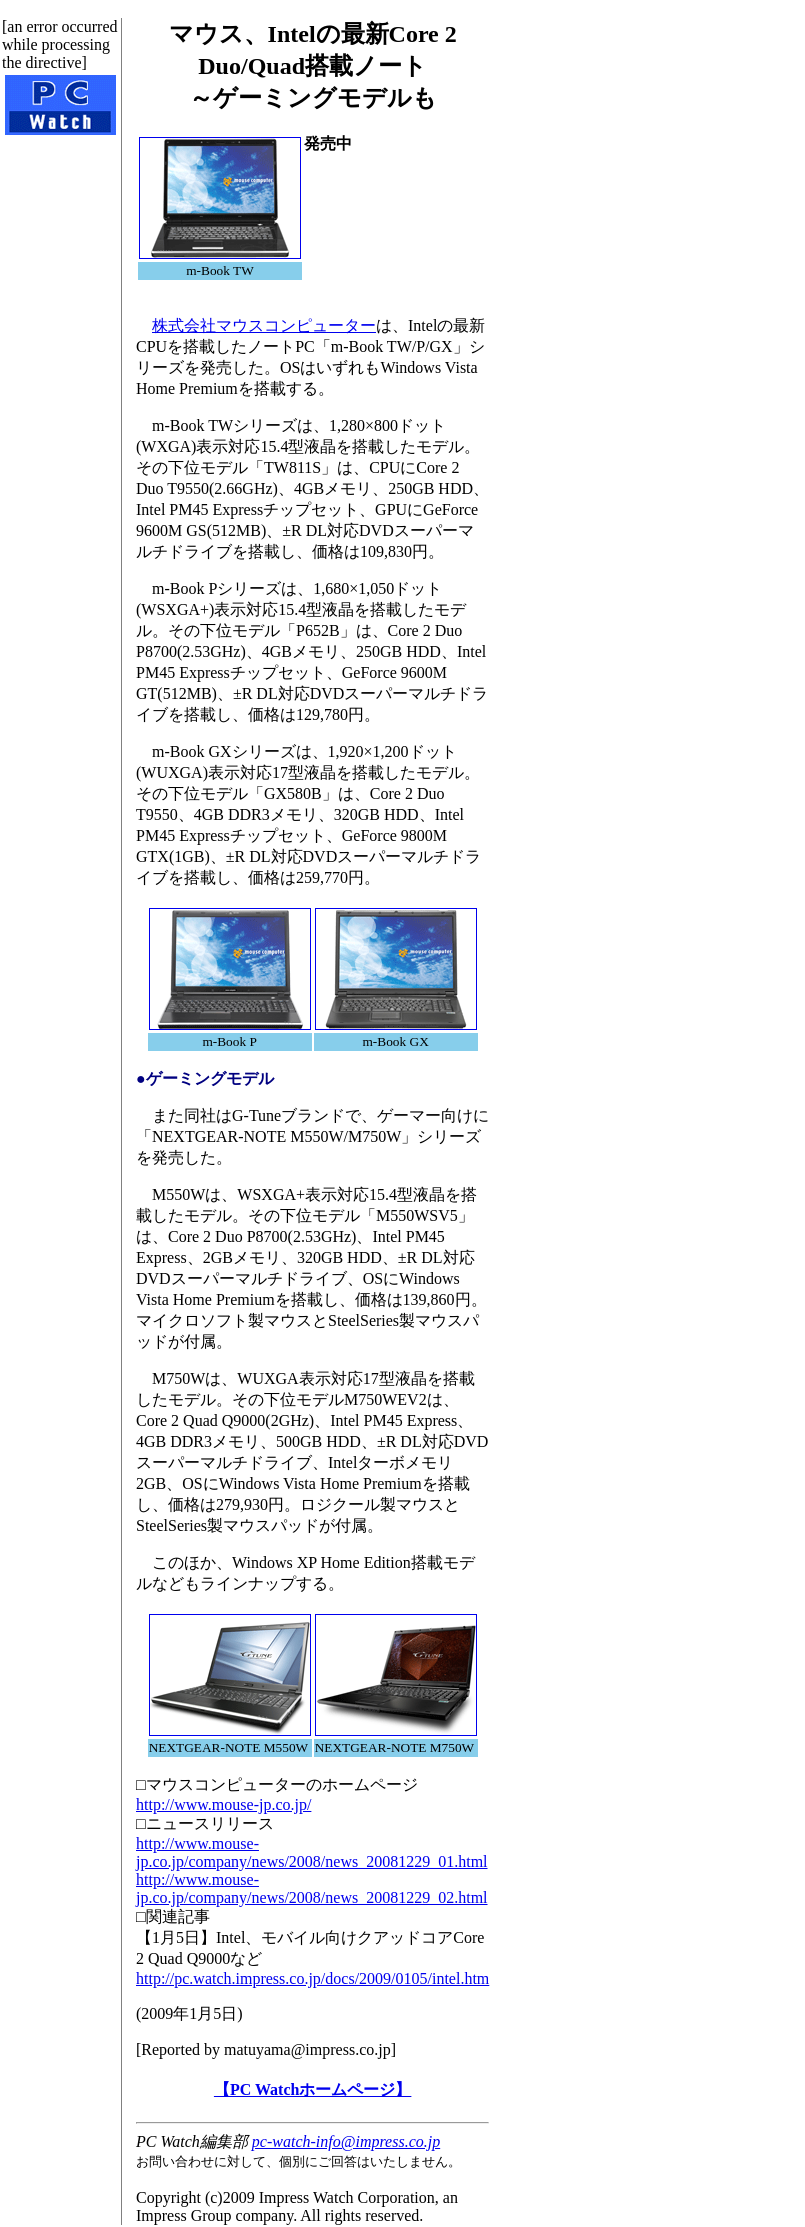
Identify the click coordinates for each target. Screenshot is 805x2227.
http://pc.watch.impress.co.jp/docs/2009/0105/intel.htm (312, 1978)
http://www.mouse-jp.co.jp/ (223, 1804)
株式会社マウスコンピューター (264, 325)
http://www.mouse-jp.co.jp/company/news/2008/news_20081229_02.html (312, 1888)
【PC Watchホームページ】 (312, 2089)
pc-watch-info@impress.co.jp (346, 2141)
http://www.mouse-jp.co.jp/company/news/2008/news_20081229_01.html (312, 1852)
